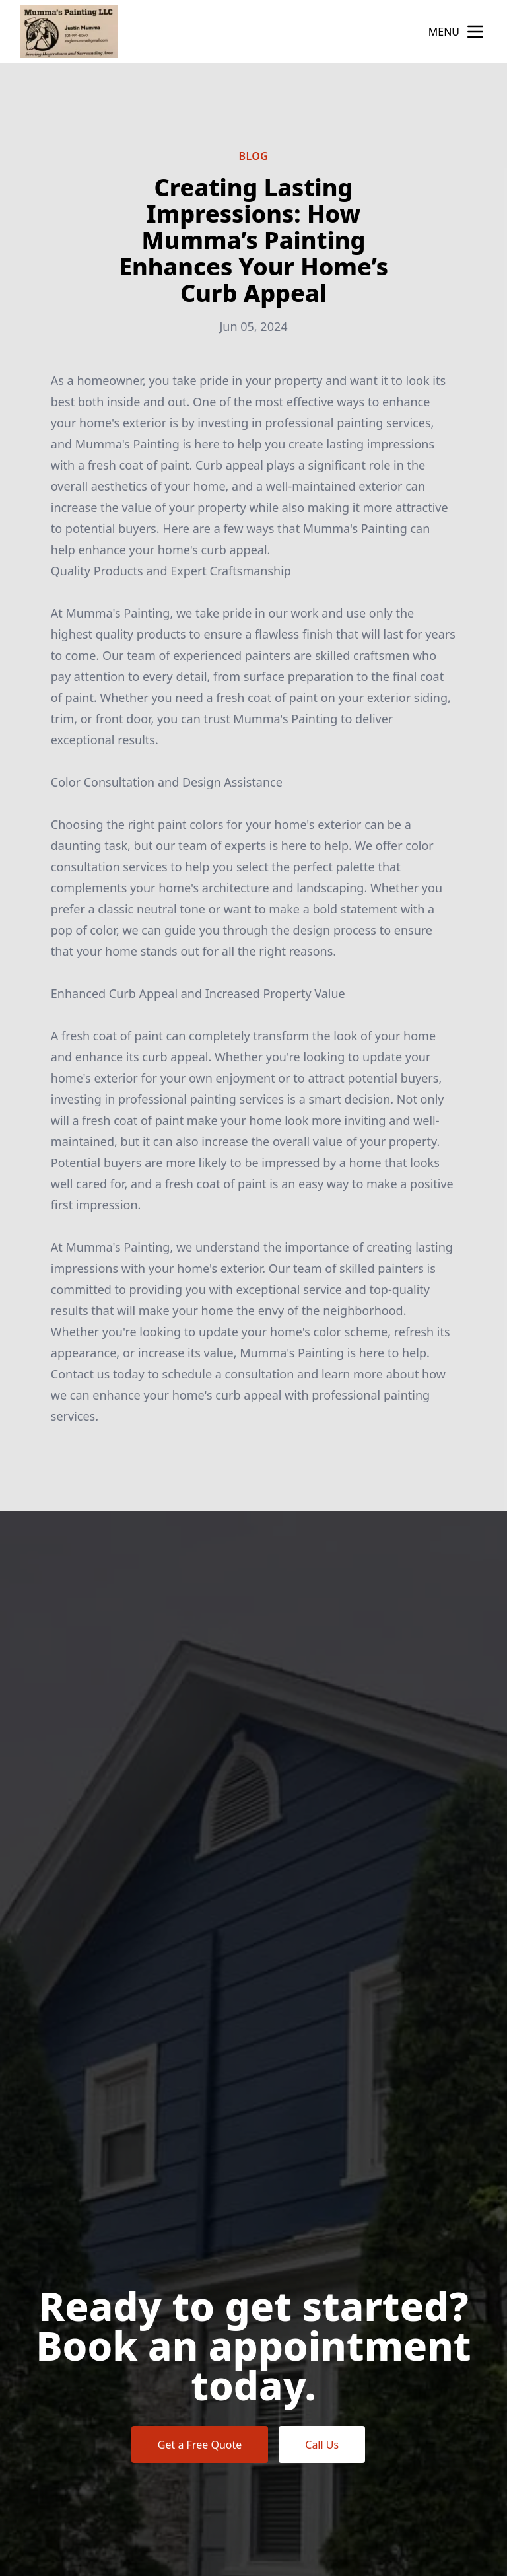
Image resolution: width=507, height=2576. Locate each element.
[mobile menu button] (475, 32)
